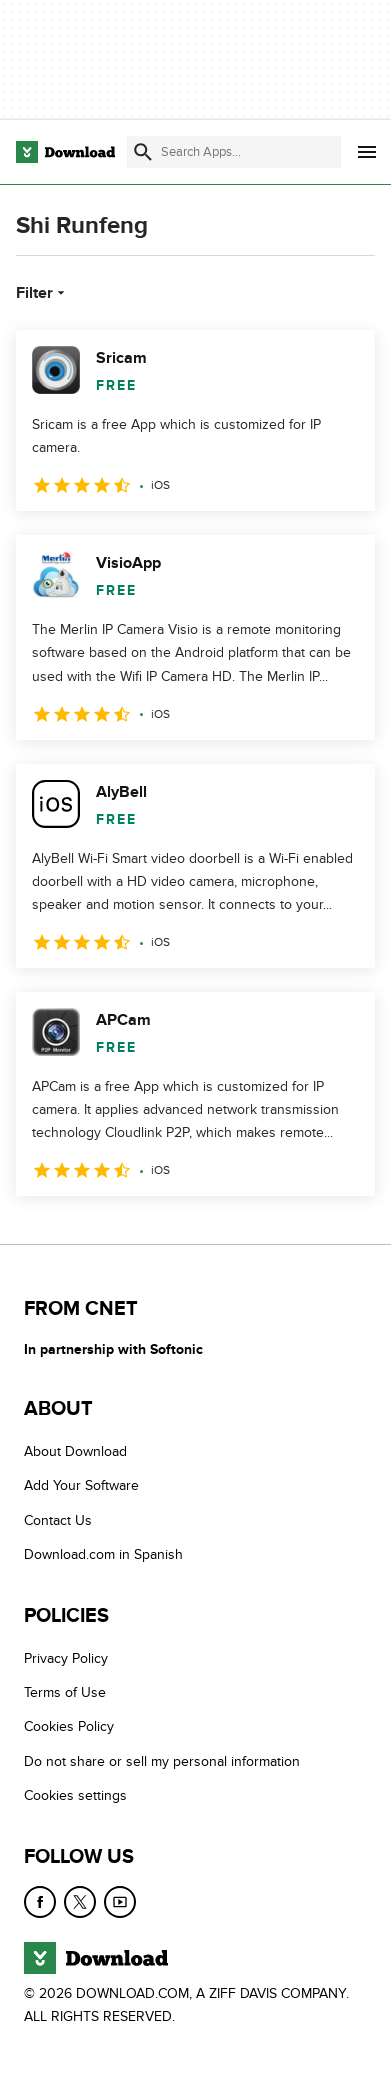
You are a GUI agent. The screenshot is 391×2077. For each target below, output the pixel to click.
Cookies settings (75, 1796)
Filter (42, 293)
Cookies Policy (69, 1727)
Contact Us (58, 1520)
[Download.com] (65, 152)
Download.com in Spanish (103, 1555)
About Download (75, 1451)
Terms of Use (65, 1692)
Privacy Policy (66, 1658)
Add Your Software (81, 1486)
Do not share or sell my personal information (162, 1761)
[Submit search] (143, 152)
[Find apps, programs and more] (234, 152)
